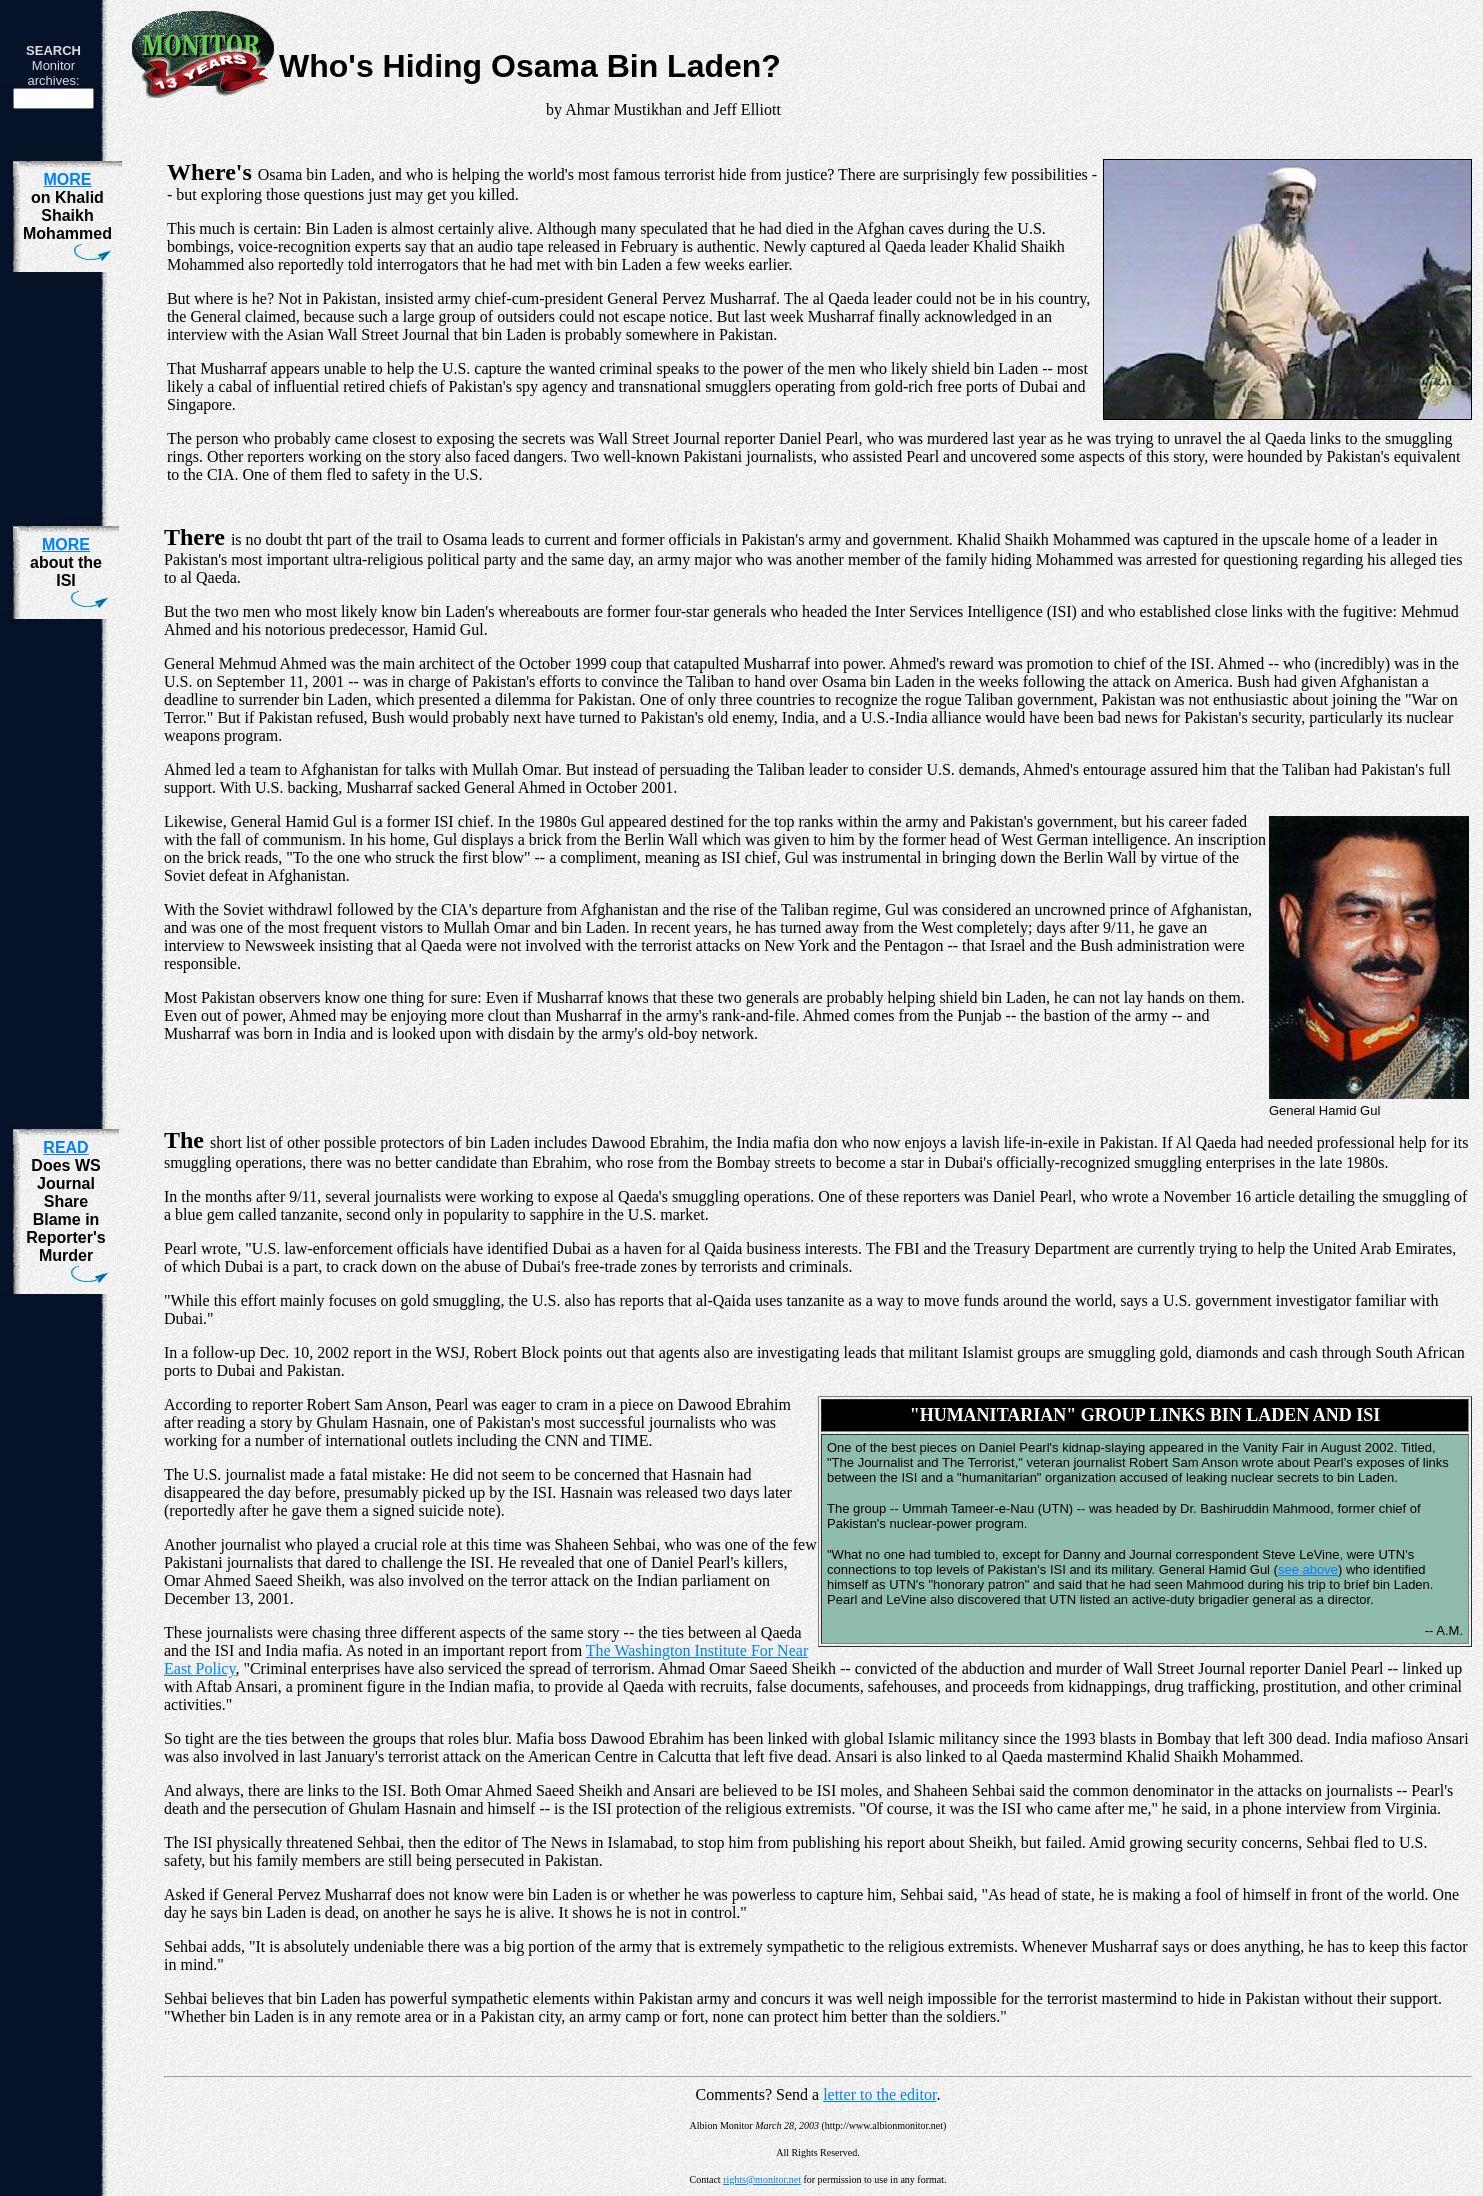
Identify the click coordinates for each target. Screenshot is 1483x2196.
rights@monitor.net (762, 2179)
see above (1308, 1569)
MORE (67, 179)
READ (65, 1147)
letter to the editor (879, 2094)
